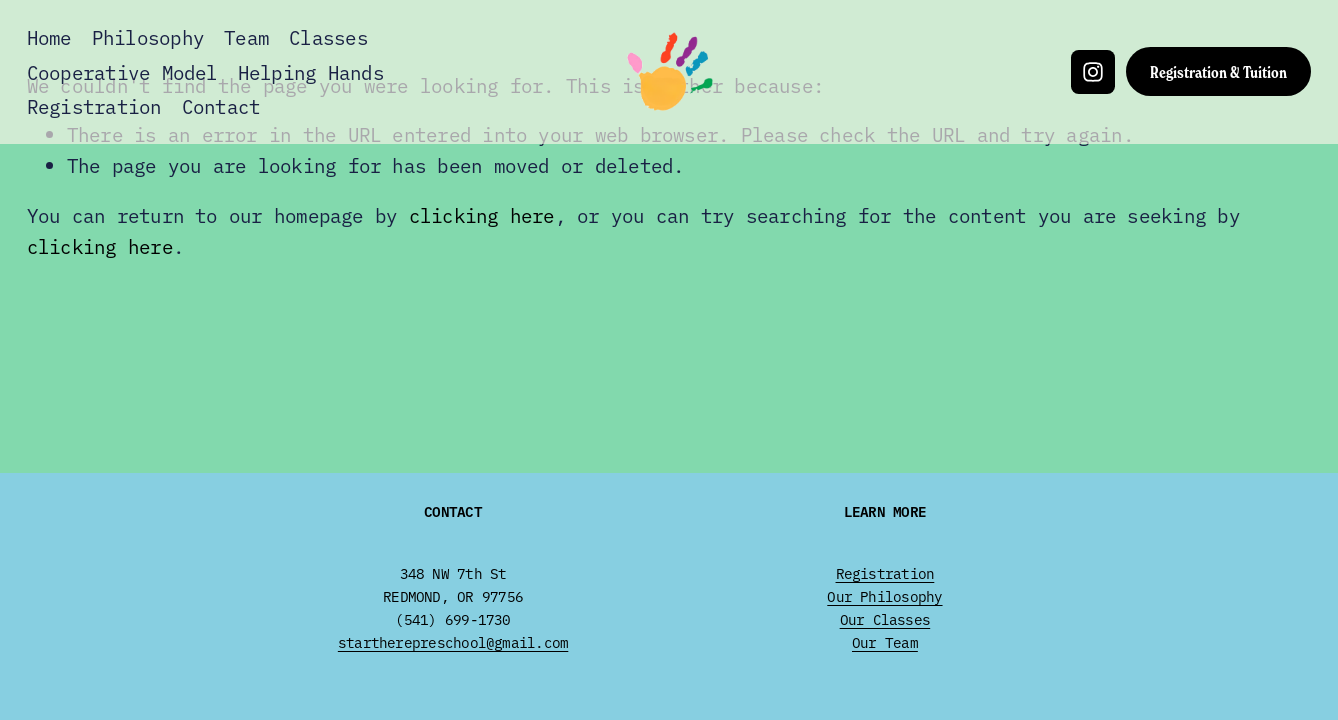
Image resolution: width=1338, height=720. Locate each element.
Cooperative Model (122, 72)
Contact (221, 106)
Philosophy (148, 37)
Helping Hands (311, 72)
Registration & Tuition (1218, 72)
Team (246, 37)
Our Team (885, 642)
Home (49, 37)
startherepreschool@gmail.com (453, 642)
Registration (94, 106)
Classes (328, 37)
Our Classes (885, 619)
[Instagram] (1093, 72)
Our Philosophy (884, 596)
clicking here (482, 215)
